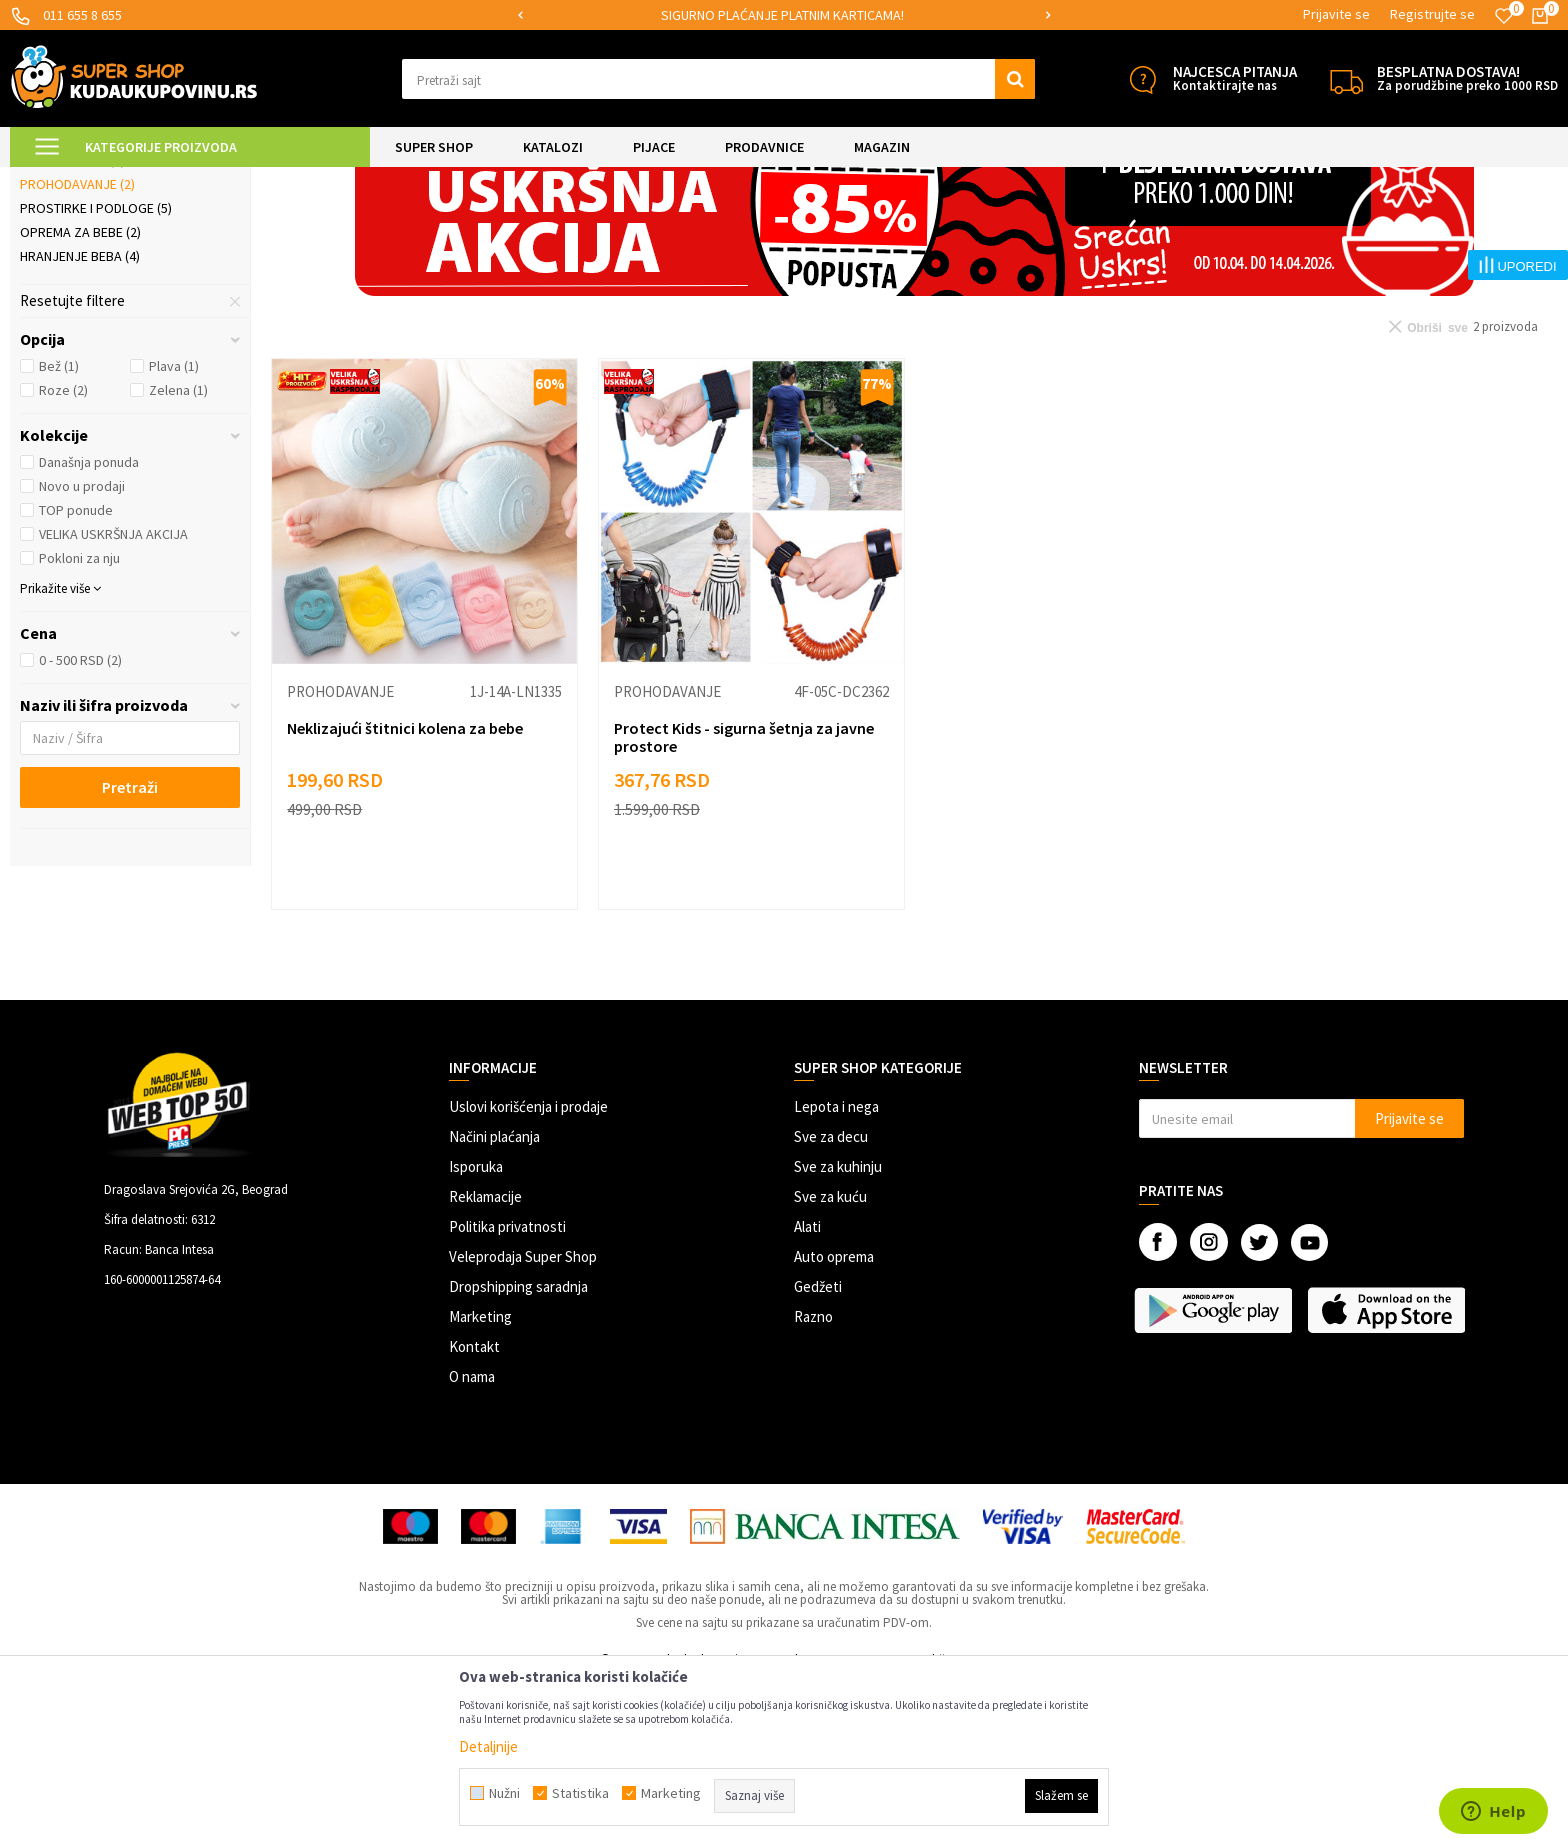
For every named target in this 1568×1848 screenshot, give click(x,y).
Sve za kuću (830, 1363)
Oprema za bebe (80, 399)
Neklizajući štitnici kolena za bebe (405, 895)
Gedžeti (818, 1453)
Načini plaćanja (494, 1303)
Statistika (580, 1793)
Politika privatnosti (507, 1393)
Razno (813, 1483)
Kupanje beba (72, 327)
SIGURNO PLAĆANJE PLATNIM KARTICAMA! (782, 15)
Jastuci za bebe (79, 279)
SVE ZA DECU (230, 179)
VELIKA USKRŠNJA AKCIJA (113, 701)
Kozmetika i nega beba (101, 303)
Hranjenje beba (80, 423)
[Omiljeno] (1504, 16)
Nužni (504, 1793)
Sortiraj (1192, 229)
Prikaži (1349, 229)
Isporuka (476, 1333)
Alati (807, 1393)
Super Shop (148, 179)
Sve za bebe (312, 179)
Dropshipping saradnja (518, 1453)
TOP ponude (76, 677)
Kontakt (474, 1513)
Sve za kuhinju (838, 1333)
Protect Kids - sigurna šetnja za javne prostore (744, 904)
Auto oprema (834, 1423)
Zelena (178, 557)
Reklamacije (485, 1363)
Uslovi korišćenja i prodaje (528, 1273)
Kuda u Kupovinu (56, 179)
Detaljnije (488, 1746)
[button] (718, 79)
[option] (784, 15)
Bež (59, 533)
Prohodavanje (77, 351)
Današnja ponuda (89, 629)
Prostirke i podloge (96, 375)
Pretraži (130, 954)
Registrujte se (1432, 14)
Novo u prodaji (82, 653)
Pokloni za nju (79, 725)
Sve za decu (831, 1303)
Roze (63, 557)
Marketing (480, 1483)
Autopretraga (1107, 229)
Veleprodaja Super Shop (523, 1423)
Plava (174, 533)
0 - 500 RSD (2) (80, 827)
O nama (472, 1543)
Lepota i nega (836, 1273)
